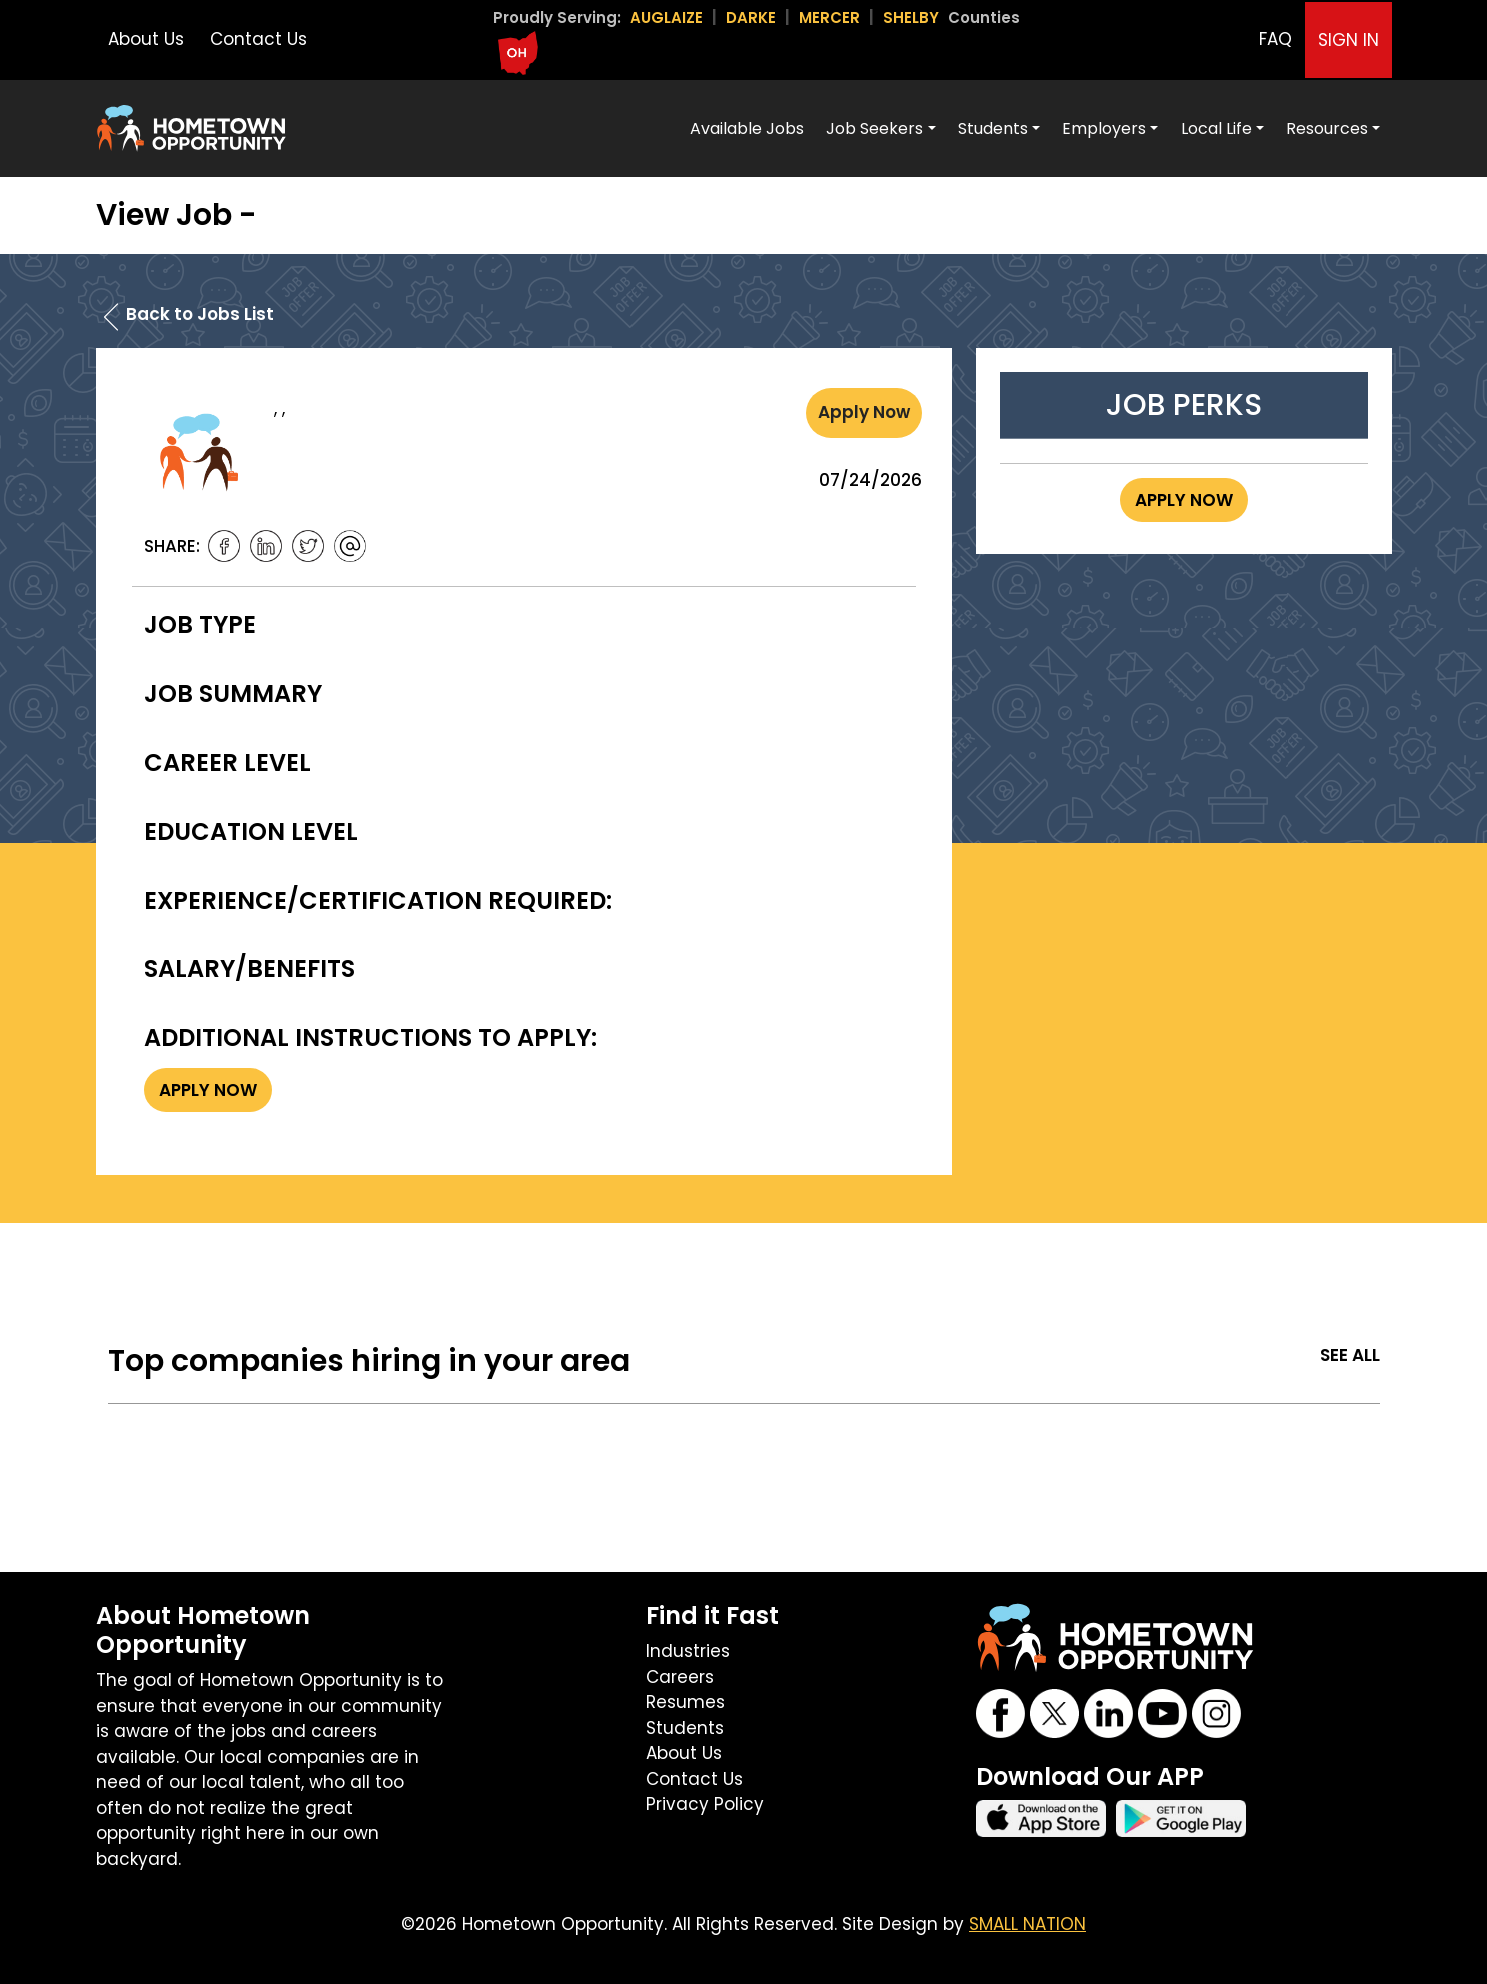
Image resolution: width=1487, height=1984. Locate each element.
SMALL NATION (1027, 1924)
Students (685, 1728)
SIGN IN (1348, 40)
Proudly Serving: (557, 17)
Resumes (685, 1702)
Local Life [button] (1216, 128)
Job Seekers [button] (874, 128)
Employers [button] (1104, 128)
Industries (688, 1651)
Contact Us (258, 39)
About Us (146, 39)
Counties (984, 17)
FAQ (1275, 39)
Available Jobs (747, 128)
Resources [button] (1327, 128)
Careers (680, 1677)
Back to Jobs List (200, 314)
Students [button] (993, 128)
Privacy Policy (705, 1804)
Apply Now (864, 412)
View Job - (176, 215)
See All (1350, 1355)
